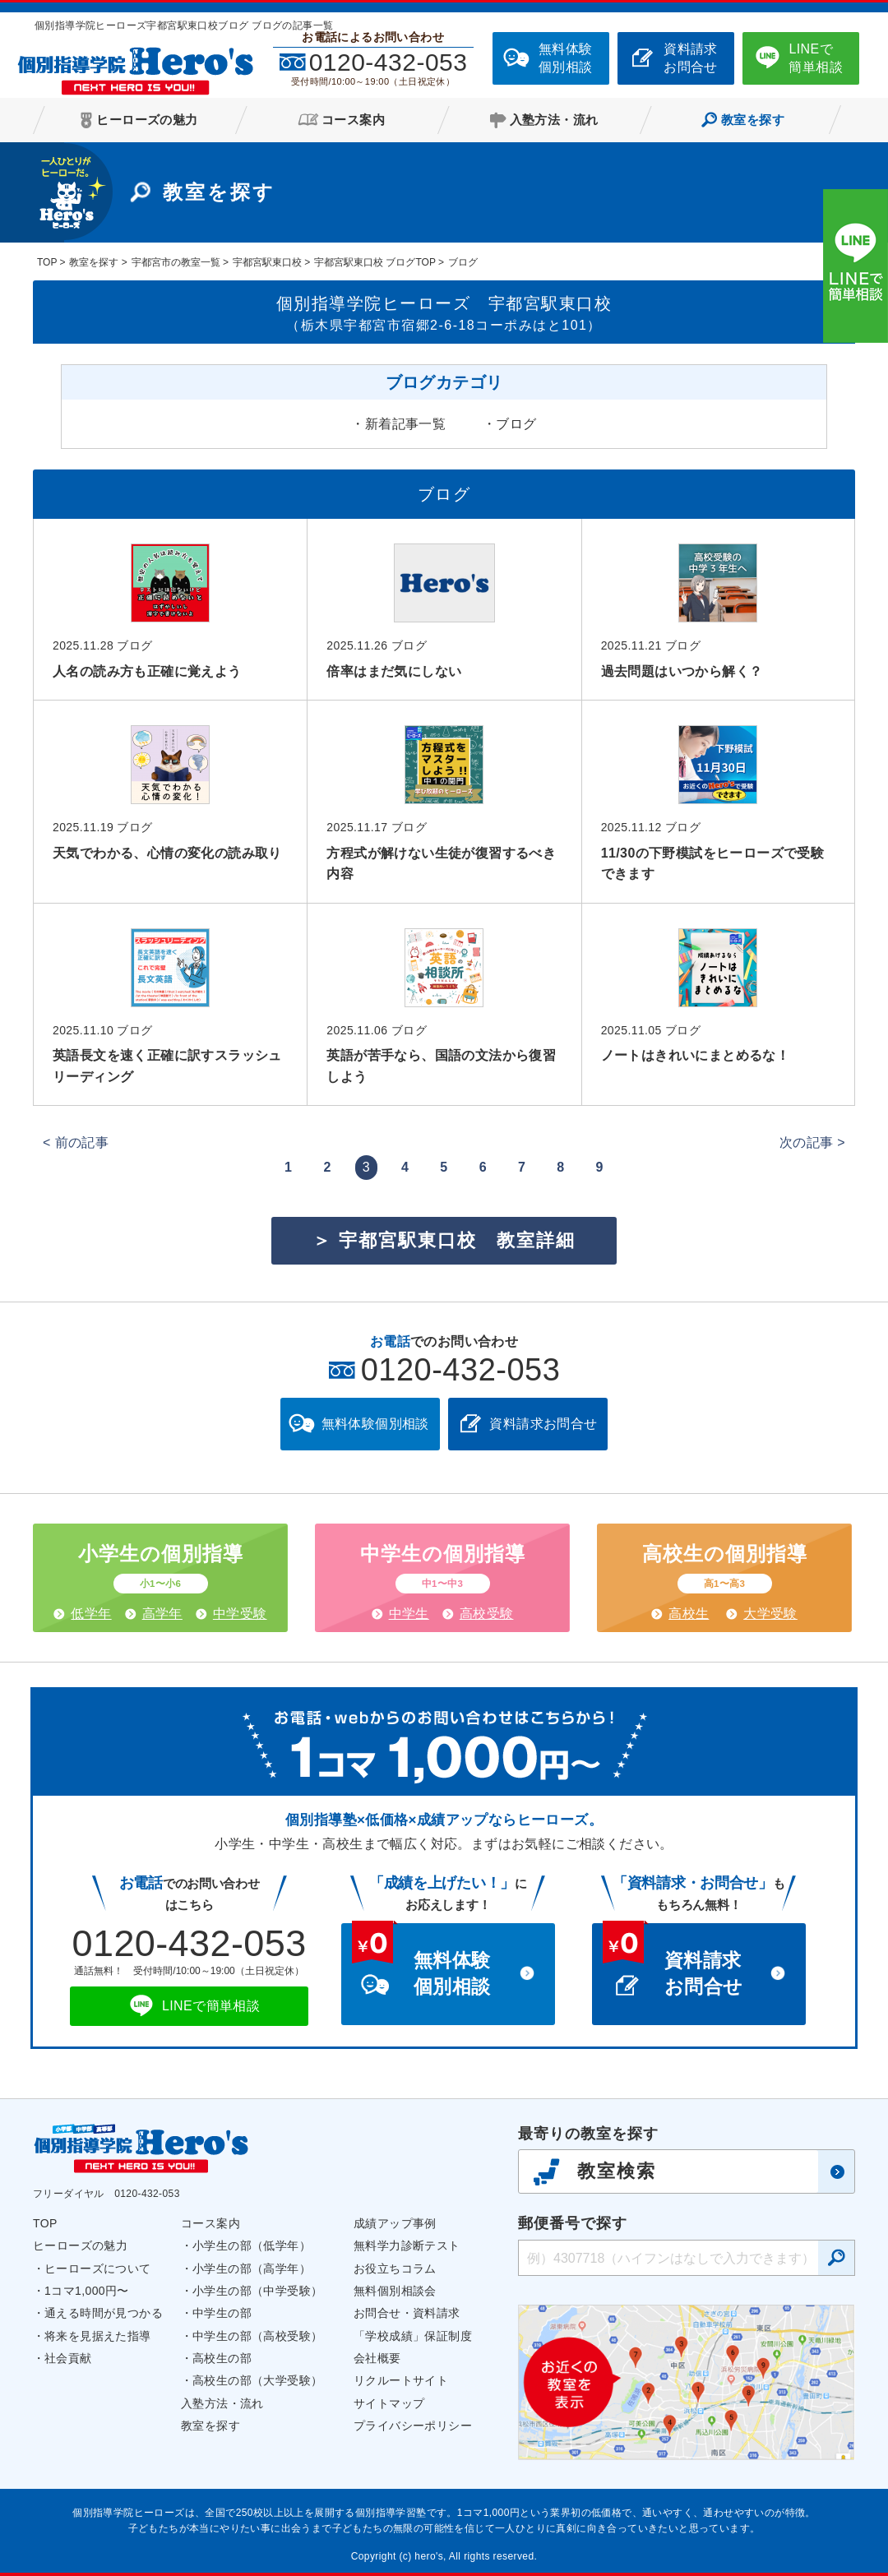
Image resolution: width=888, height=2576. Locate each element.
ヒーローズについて (97, 2268)
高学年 (162, 1614)
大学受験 (770, 1614)
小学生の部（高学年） (251, 2268)
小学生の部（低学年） (251, 2245)
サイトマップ (389, 2403)
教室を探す (210, 2425)
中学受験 (240, 1614)
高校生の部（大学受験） (257, 2380)
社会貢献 (68, 2358)
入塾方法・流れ (222, 2403)
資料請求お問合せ (691, 58)
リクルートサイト (401, 2380)
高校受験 (487, 1614)
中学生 (409, 1614)
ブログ (516, 424)
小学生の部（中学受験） (257, 2290)
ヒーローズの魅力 (80, 2245)
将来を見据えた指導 (97, 2335)
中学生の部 (222, 2312)
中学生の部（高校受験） (257, 2335)
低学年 (91, 1614)
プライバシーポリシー (413, 2425)
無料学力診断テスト (407, 2245)
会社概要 (377, 2358)
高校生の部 (222, 2358)
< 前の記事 (76, 1142)
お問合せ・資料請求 (407, 2312)
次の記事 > (812, 1142)
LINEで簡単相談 (816, 58)
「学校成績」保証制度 (413, 2335)
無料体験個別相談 (566, 58)
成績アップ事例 (395, 2223)
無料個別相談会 (395, 2290)
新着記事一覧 (405, 424)
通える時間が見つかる (103, 2312)
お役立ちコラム (395, 2268)
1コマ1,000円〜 (86, 2290)
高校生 (688, 1614)
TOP (45, 2223)
